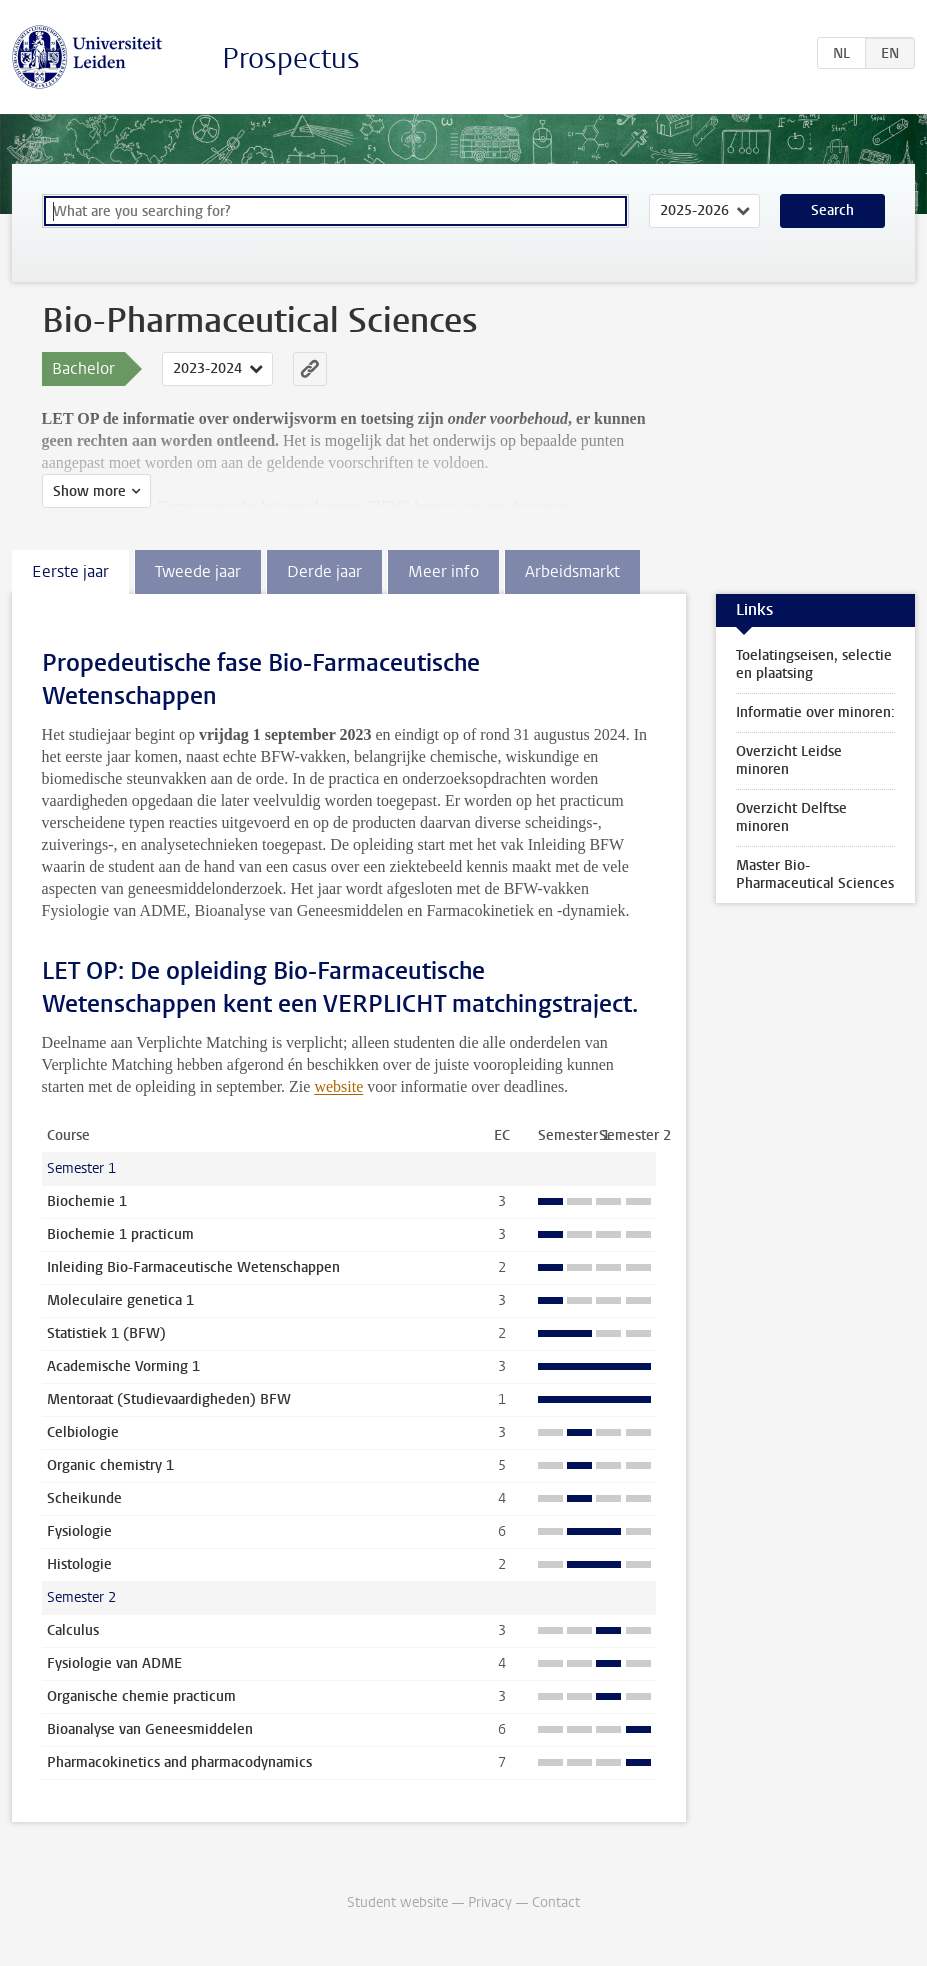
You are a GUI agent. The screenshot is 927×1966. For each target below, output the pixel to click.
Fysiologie (79, 1531)
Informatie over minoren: (815, 712)
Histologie (79, 1564)
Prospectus (291, 58)
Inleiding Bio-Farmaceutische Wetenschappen (193, 1267)
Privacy (490, 1902)
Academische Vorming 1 (123, 1366)
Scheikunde (84, 1498)
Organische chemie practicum (141, 1696)
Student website (397, 1902)
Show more (89, 491)
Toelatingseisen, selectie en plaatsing (814, 664)
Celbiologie (83, 1432)
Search (832, 210)
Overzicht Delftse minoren (791, 817)
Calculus (73, 1630)
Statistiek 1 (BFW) (106, 1333)
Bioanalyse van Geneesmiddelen (150, 1729)
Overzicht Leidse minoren (789, 760)
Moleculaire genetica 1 (120, 1300)
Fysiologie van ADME (114, 1663)
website (338, 1086)
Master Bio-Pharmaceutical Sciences (815, 874)
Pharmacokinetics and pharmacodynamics (179, 1762)
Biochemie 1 (87, 1201)
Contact (556, 1902)
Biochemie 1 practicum (120, 1234)
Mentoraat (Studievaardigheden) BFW (169, 1399)
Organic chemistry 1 (110, 1465)
